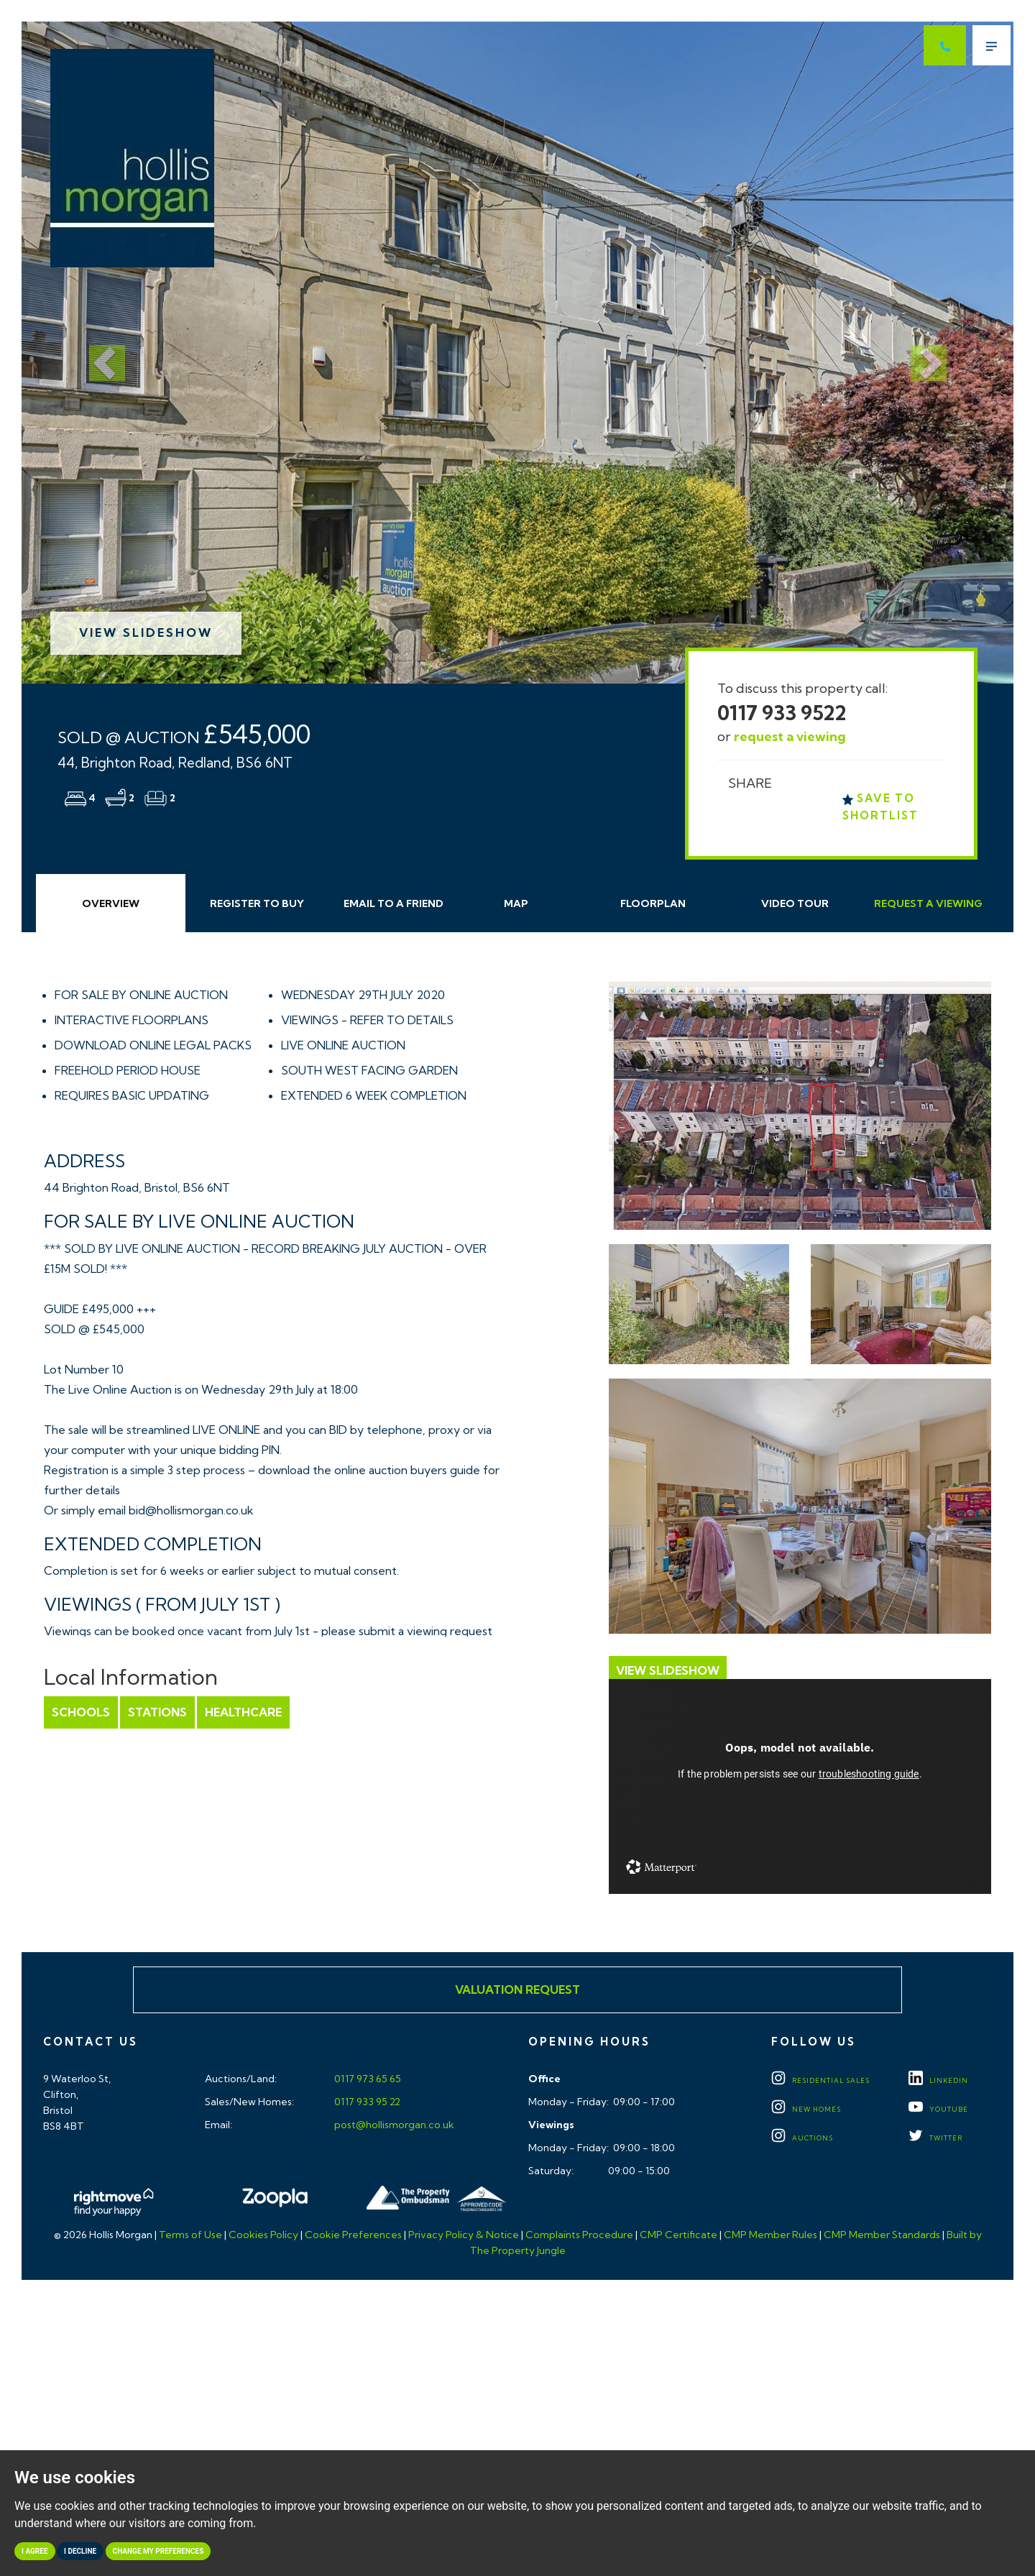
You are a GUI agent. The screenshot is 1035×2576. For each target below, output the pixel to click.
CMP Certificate (678, 2234)
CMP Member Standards (882, 2234)
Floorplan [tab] (653, 903)
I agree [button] (35, 2551)
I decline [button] (80, 2551)
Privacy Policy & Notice (463, 2234)
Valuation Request (517, 1989)
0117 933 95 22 (366, 2101)
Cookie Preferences (353, 2234)
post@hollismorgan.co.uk (393, 2124)
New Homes (806, 2109)
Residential (820, 2080)
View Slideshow (146, 632)
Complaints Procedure (579, 2234)
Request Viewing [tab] (928, 903)
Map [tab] (516, 903)
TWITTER (935, 2138)
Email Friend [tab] (393, 903)
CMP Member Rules (770, 2234)
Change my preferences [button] (158, 2551)
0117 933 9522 (782, 712)
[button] (96, 353)
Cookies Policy (263, 2234)
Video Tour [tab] (795, 903)
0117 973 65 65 (366, 2078)
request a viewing (790, 736)
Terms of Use (190, 2234)
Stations (157, 1712)
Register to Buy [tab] (257, 903)
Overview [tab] (110, 903)
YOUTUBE (938, 2109)
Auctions (802, 2138)
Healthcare (243, 1712)
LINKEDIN (938, 2080)
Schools (81, 1712)
